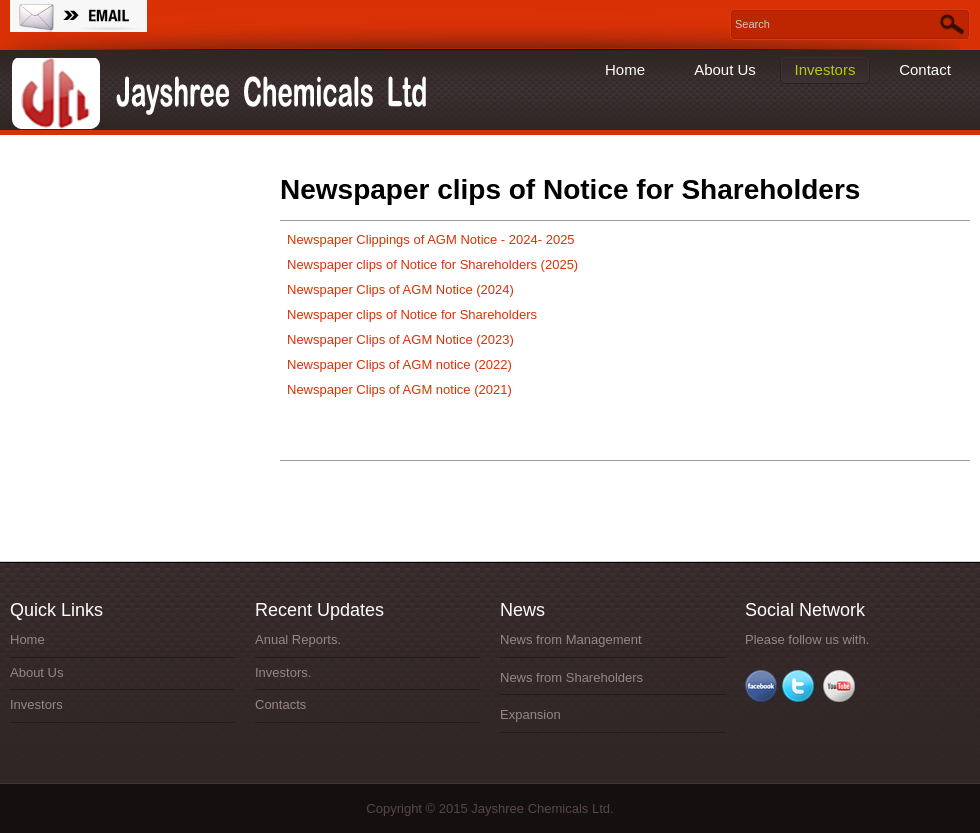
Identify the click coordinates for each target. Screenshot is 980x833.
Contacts (280, 704)
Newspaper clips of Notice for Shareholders (412, 314)
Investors (825, 69)
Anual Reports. (298, 639)
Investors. (283, 672)
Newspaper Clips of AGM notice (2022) (399, 364)
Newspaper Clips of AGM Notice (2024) (400, 289)
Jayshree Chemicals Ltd (225, 95)
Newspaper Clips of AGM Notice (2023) (400, 339)
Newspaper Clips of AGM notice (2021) (399, 389)
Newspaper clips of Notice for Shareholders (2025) (432, 264)
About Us (725, 69)
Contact (925, 69)
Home (625, 69)
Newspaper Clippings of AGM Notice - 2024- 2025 (431, 239)
